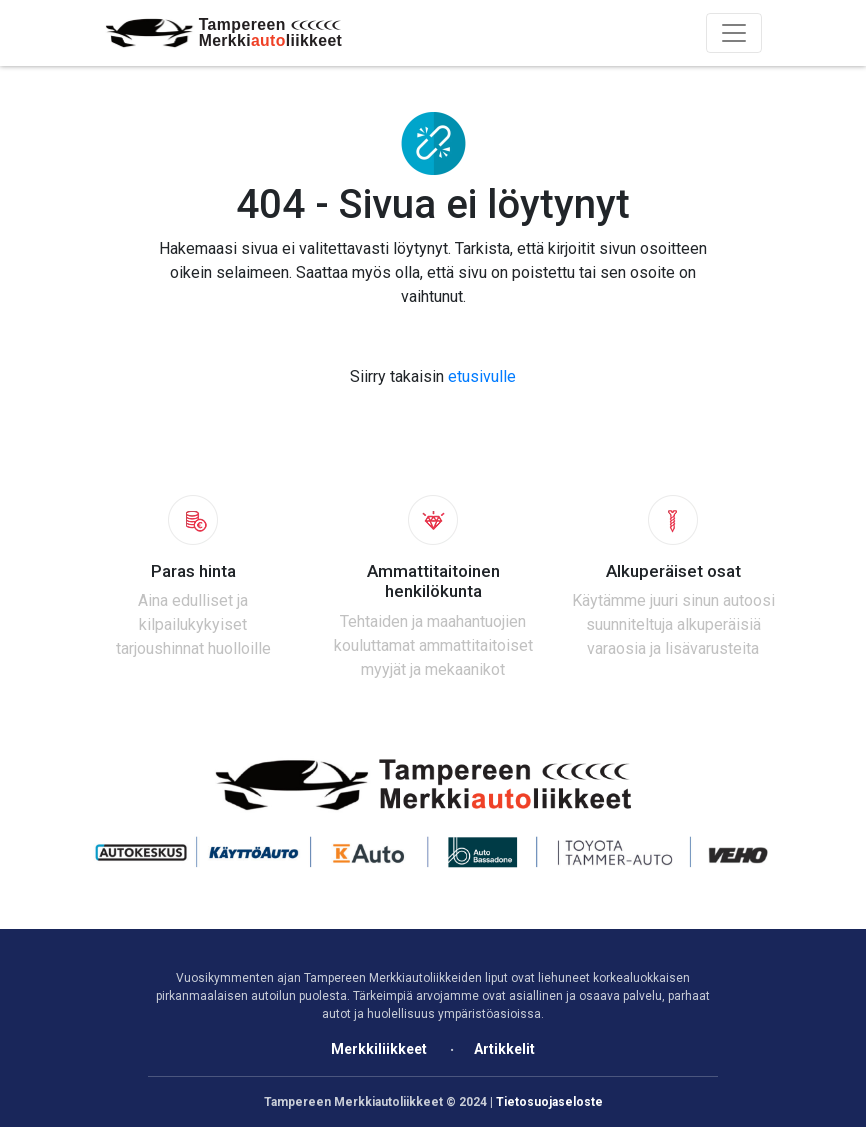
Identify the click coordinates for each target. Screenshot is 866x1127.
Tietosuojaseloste (549, 1102)
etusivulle (482, 376)
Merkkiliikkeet (379, 1049)
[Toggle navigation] (734, 33)
